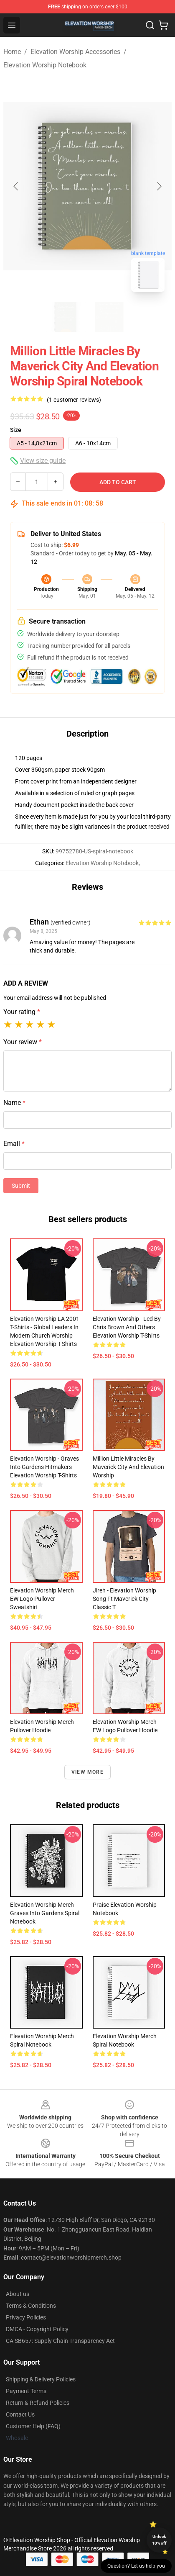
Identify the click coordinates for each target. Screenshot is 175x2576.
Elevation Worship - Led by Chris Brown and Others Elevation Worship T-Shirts (127, 1327)
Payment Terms (26, 2391)
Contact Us (20, 2414)
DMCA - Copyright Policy (37, 2329)
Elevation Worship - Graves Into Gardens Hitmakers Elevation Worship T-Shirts (44, 1467)
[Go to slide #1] (66, 317)
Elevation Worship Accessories (75, 52)
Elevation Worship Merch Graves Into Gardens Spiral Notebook (44, 1913)
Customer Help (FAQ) (33, 2426)
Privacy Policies (26, 2317)
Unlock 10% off (159, 2539)
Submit (21, 1185)
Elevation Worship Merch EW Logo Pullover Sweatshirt (42, 1598)
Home (12, 52)
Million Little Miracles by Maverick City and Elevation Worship (128, 1467)
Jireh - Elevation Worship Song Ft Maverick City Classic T (124, 1598)
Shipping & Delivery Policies (41, 2379)
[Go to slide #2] (109, 317)
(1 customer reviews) (74, 399)
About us (17, 2294)
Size (15, 429)
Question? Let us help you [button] (136, 2566)
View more (87, 1772)
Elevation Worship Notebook (44, 65)
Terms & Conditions (31, 2305)
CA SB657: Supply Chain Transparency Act (60, 2340)
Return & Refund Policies (37, 2402)
